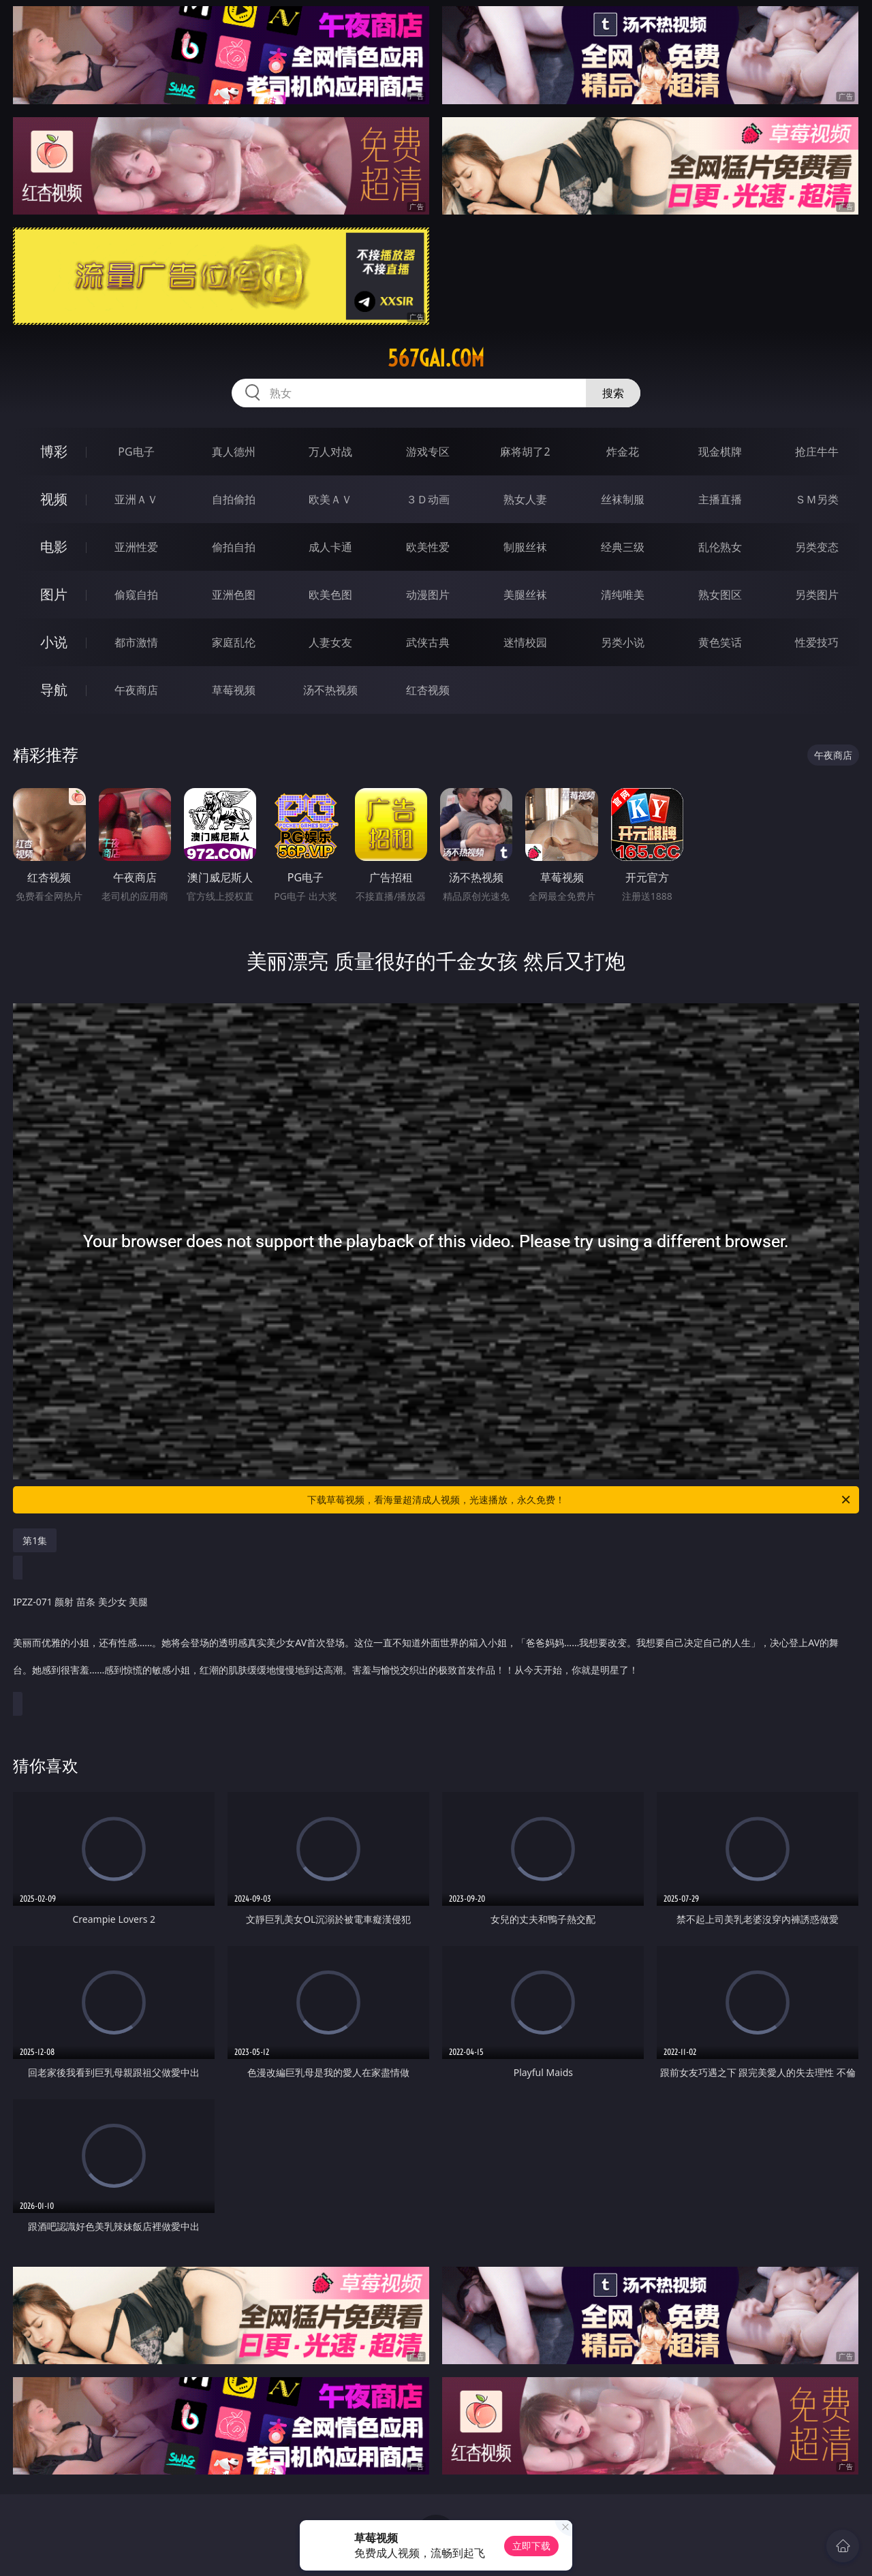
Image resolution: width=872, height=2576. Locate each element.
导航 (53, 689)
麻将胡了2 (525, 451)
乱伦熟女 (720, 546)
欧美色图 (330, 594)
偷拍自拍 (233, 546)
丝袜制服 (622, 499)
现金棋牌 (720, 451)
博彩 (53, 451)
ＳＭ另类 (817, 499)
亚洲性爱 (136, 546)
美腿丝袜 (525, 594)
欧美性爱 (428, 546)
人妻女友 (330, 642)
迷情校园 (525, 642)
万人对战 (330, 451)
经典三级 (622, 546)
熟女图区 (720, 594)
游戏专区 (428, 451)
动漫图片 (428, 594)
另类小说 (622, 642)
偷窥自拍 (136, 594)
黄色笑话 (720, 642)
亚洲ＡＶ (136, 499)
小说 (53, 642)
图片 (53, 594)
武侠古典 (428, 642)
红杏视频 (428, 689)
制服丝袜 (525, 546)
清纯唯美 (622, 594)
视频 (53, 499)
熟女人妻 (525, 499)
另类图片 (817, 594)
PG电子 (136, 451)
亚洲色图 (233, 594)
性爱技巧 (817, 642)
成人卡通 (330, 546)
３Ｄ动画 (428, 499)
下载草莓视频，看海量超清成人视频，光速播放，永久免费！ (579, 1500)
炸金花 (622, 451)
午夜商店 (136, 689)
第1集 (34, 1540)
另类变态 (817, 546)
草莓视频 (233, 689)
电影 (53, 546)
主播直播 (720, 499)
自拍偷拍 (233, 499)
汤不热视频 (330, 689)
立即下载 (531, 2545)
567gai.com (436, 358)
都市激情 (136, 642)
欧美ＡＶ (330, 499)
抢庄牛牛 (817, 451)
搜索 (613, 393)
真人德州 (233, 451)
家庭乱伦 (233, 642)
